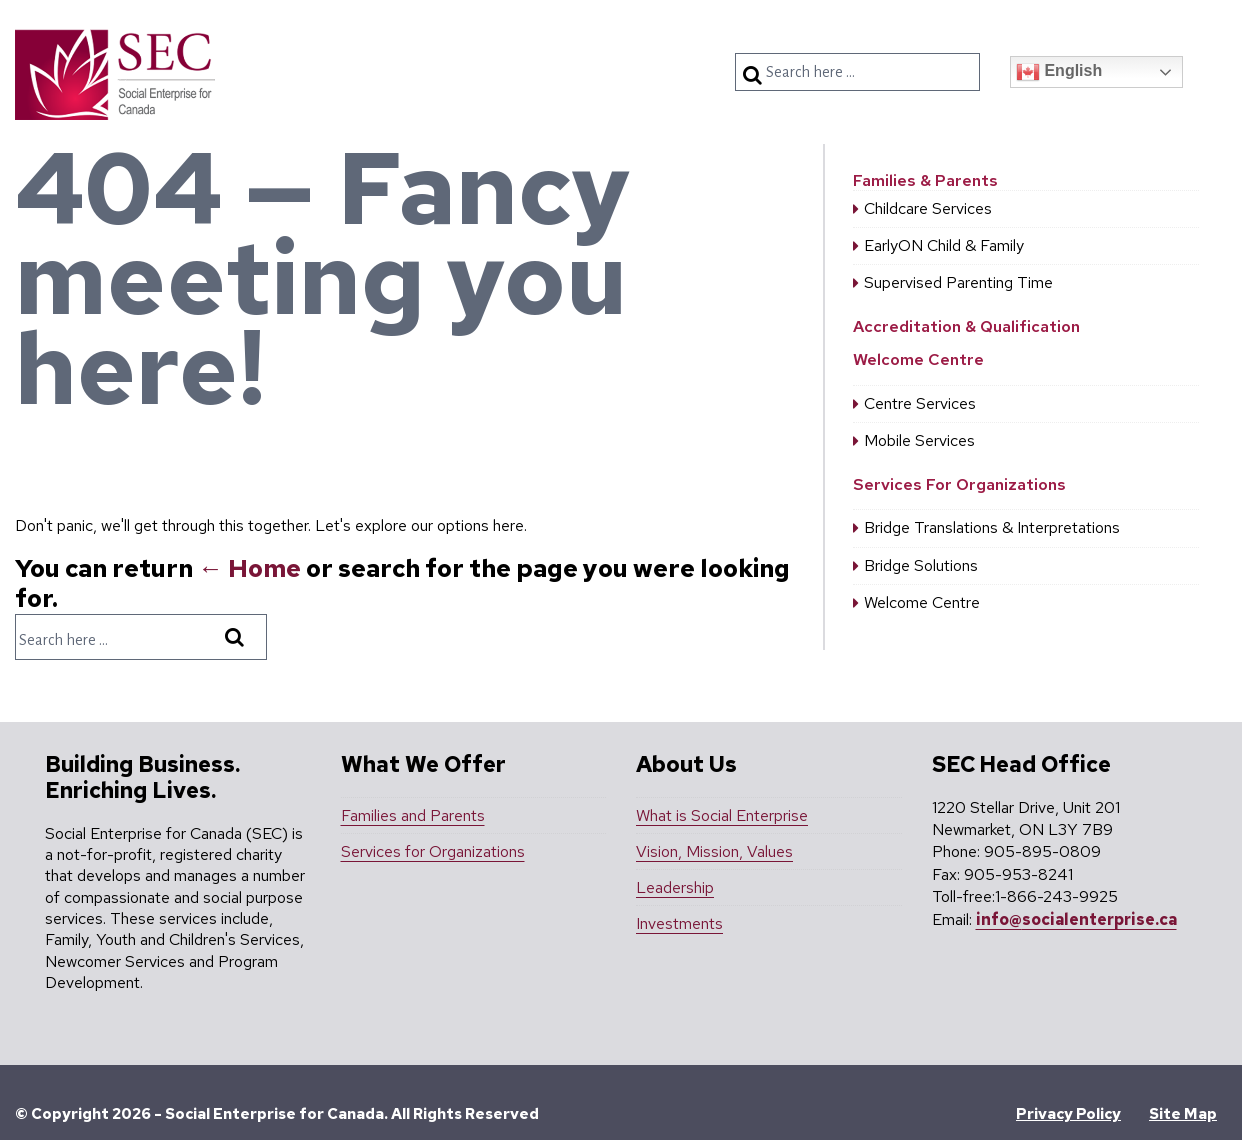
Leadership (675, 887)
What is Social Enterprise (722, 815)
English (1059, 72)
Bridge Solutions (921, 565)
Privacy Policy (1068, 1114)
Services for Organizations (433, 851)
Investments (679, 923)
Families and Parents (413, 815)
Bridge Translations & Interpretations (992, 527)
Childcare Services (928, 208)
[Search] (755, 75)
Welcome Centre (918, 359)
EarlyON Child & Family (944, 245)
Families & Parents (925, 180)
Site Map (1183, 1114)
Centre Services (920, 403)
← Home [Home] (249, 568)
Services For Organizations (959, 484)
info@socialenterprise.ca (1076, 919)
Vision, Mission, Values (714, 851)
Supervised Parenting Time (958, 282)
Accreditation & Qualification (966, 326)
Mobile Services (919, 440)
